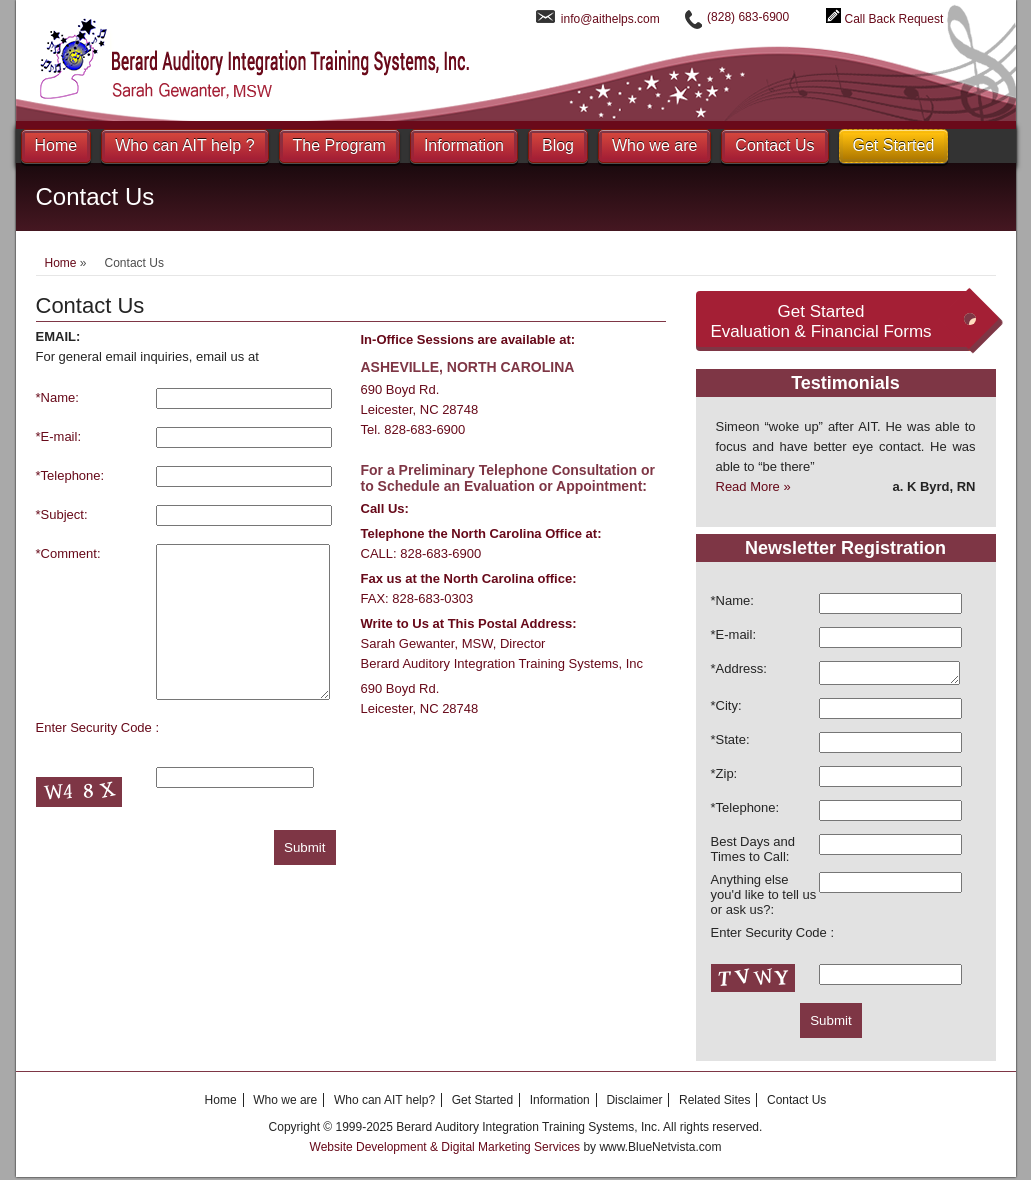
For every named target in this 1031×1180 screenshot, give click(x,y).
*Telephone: (70, 475)
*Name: (57, 397)
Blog (558, 145)
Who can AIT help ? (184, 145)
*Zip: (724, 776)
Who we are (654, 145)
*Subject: (62, 514)
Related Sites (714, 1103)
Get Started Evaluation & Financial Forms (820, 321)
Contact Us (774, 145)
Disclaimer (634, 1103)
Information (464, 145)
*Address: (739, 668)
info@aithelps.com (610, 19)
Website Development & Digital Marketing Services (447, 1150)
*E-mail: (59, 436)
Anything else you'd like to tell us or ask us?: (764, 897)
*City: (726, 708)
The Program (339, 145)
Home (56, 145)
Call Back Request (894, 19)
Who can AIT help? (384, 1103)
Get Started (894, 145)
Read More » (753, 486)
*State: (730, 742)
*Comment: (68, 553)
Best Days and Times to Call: (753, 852)
